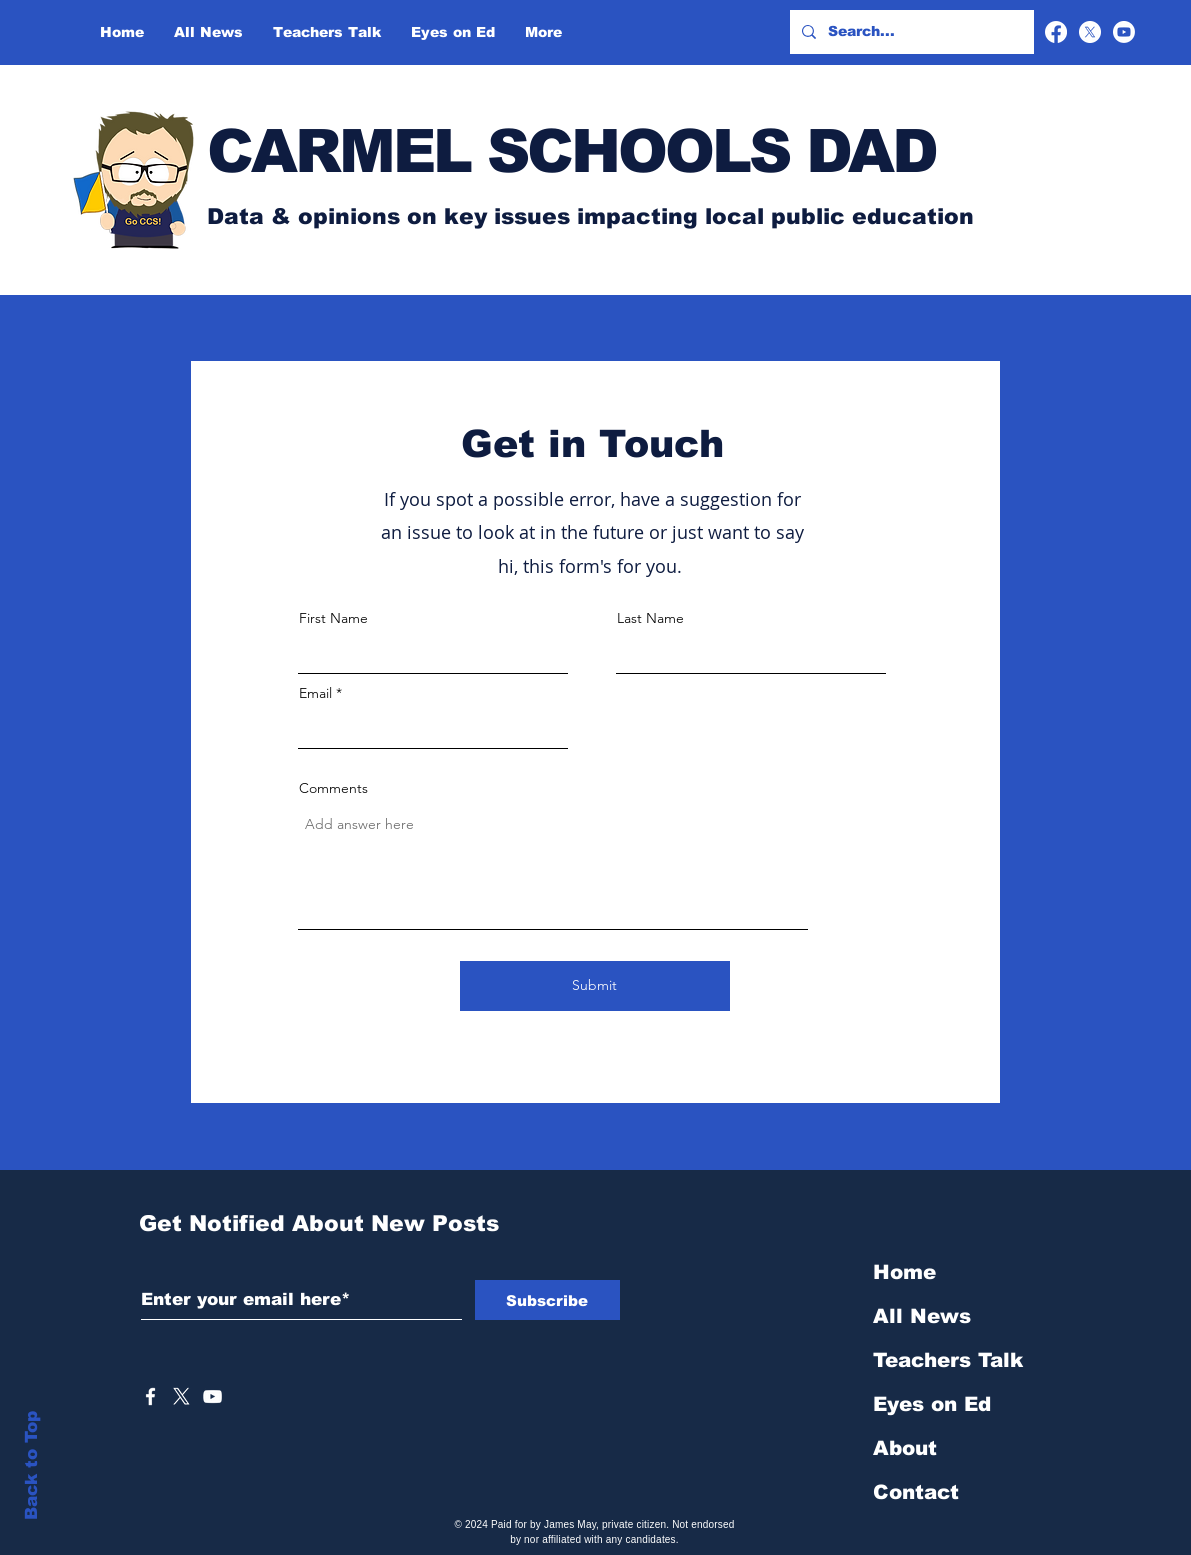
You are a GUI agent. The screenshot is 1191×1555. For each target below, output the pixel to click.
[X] (1090, 32)
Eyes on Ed (932, 1404)
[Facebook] (1056, 32)
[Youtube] (1124, 32)
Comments (333, 788)
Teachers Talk (948, 1360)
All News (922, 1316)
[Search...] (910, 32)
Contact (916, 1492)
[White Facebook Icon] (150, 1396)
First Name (333, 618)
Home (904, 1272)
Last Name (650, 618)
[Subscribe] (547, 1300)
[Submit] (595, 986)
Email (315, 693)
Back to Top (31, 1465)
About (905, 1448)
